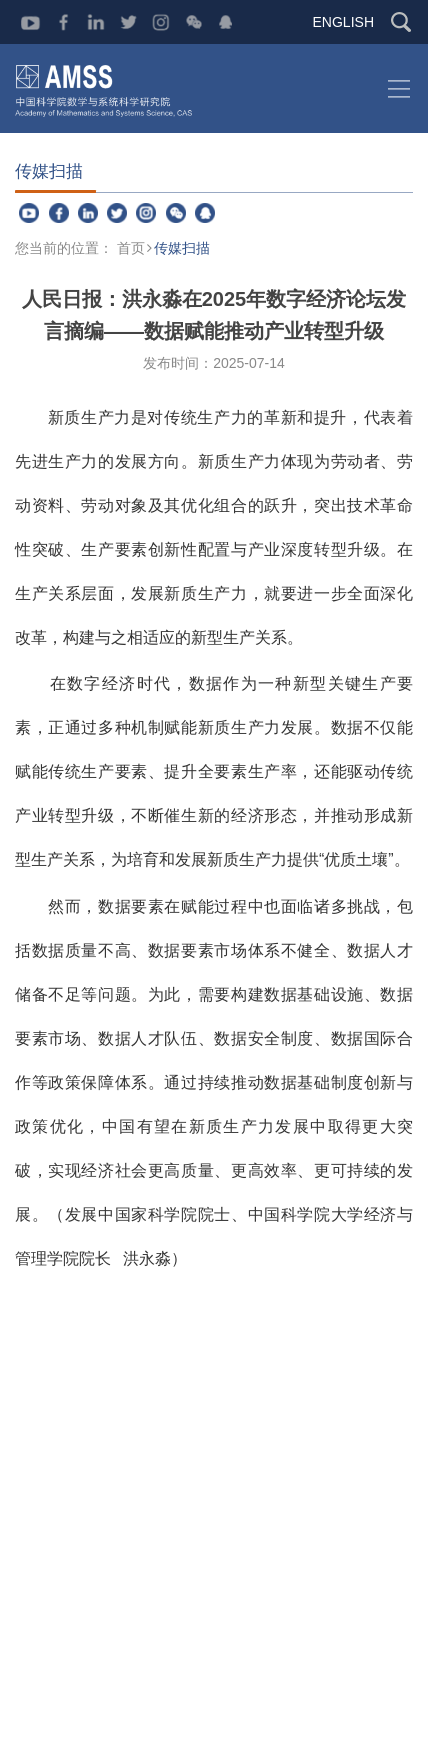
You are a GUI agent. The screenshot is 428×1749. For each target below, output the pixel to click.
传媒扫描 (182, 248)
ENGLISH (343, 22)
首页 (131, 248)
